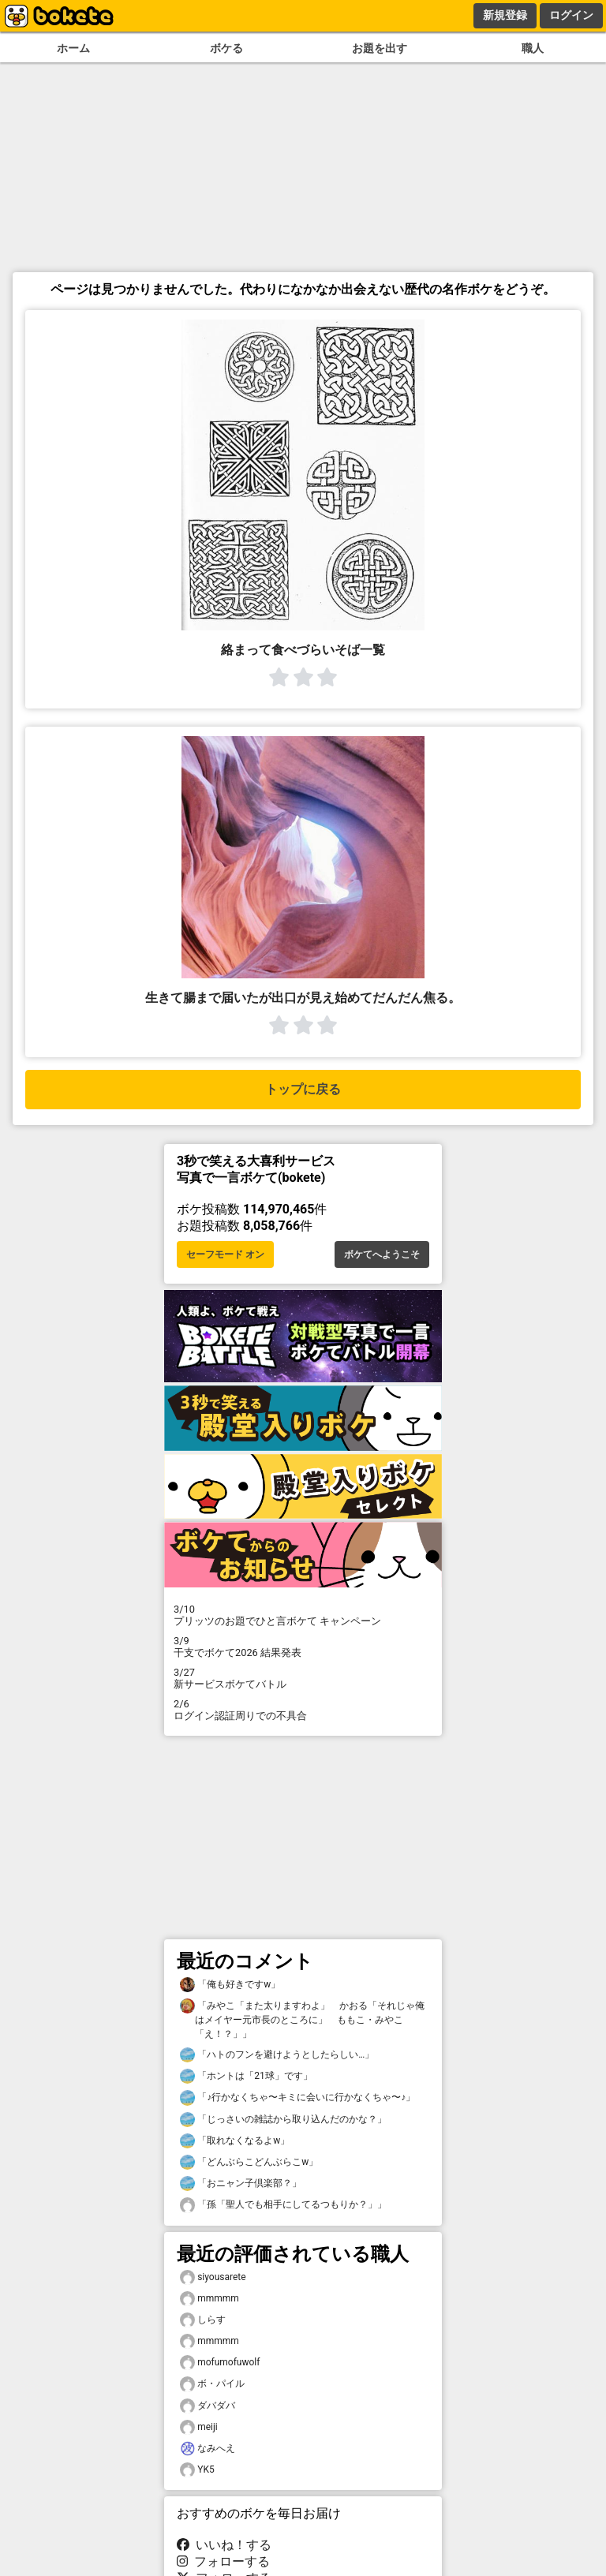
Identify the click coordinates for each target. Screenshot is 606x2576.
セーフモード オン (225, 1254)
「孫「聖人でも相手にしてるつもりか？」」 (283, 2204)
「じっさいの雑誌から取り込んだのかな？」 (283, 2119)
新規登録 (505, 15)
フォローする (223, 2561)
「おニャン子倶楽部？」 (240, 2183)
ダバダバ (207, 2405)
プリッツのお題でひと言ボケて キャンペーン (303, 1615)
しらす (203, 2319)
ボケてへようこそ (382, 1254)
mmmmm (209, 2298)
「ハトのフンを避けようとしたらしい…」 (277, 2054)
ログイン (571, 15)
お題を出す (379, 48)
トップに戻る (303, 1089)
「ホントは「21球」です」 (246, 2076)
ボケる (226, 48)
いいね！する (224, 2544)
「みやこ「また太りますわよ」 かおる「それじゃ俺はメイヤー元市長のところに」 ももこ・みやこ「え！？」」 (302, 2018)
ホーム (73, 48)
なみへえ (207, 2448)
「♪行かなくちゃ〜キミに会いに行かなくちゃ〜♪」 (297, 2097)
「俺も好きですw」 (230, 1984)
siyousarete (213, 2277)
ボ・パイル (212, 2383)
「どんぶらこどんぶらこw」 (249, 2162)
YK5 (197, 2469)
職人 (533, 48)
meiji (199, 2427)
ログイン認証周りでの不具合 (303, 1710)
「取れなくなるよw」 (235, 2140)
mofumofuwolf (220, 2362)
